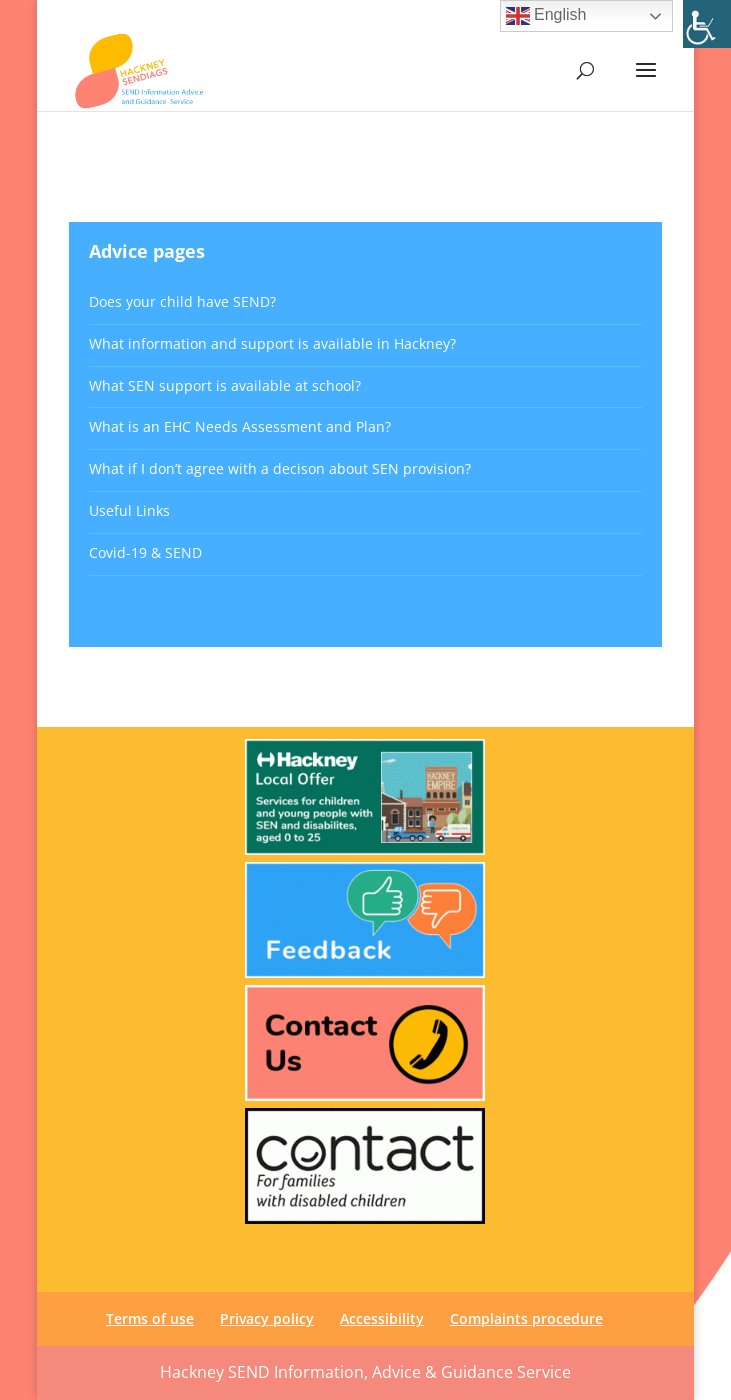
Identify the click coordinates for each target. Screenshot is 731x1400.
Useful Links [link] (129, 510)
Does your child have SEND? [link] (182, 301)
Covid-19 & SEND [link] (145, 552)
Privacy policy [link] (267, 1318)
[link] (707, 24)
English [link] (546, 16)
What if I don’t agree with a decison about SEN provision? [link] (280, 468)
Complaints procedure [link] (526, 1318)
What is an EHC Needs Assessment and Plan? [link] (240, 426)
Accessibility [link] (382, 1318)
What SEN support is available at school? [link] (225, 385)
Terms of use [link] (150, 1318)
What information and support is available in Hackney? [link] (272, 343)
